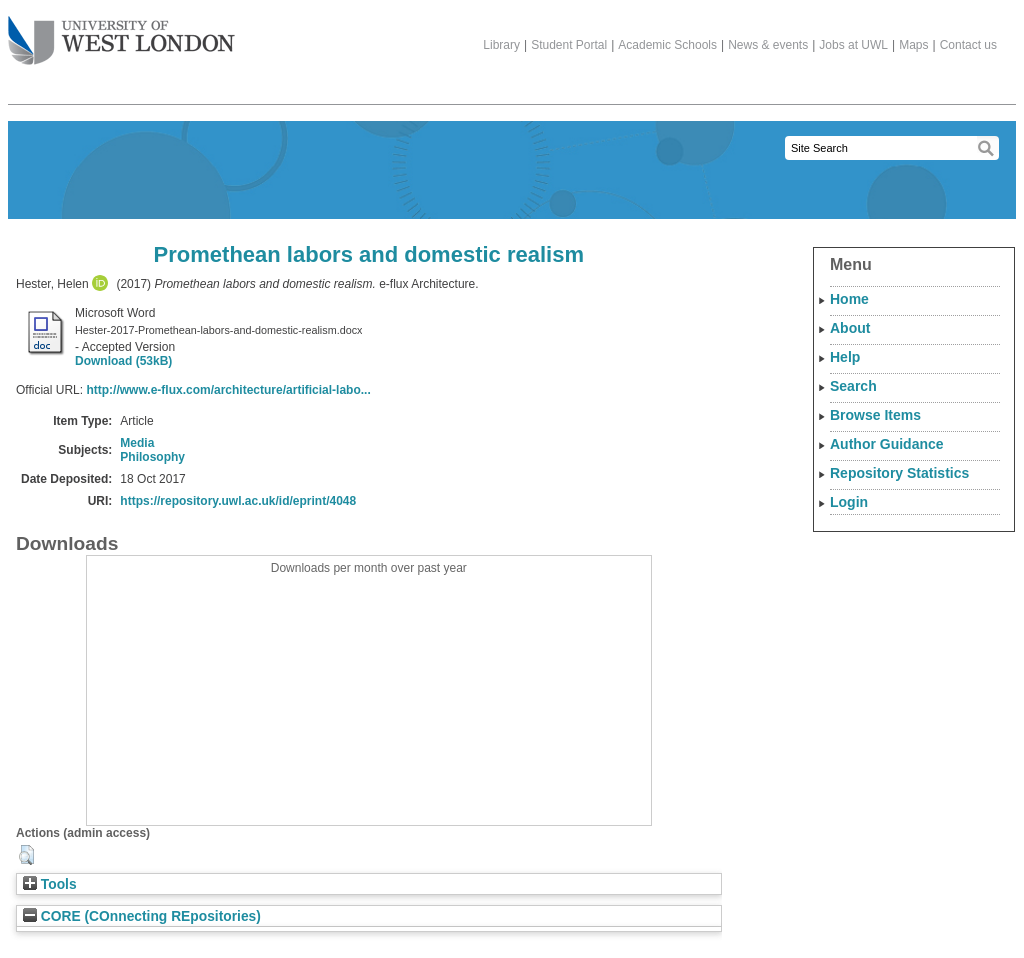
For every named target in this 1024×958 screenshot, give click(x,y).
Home (849, 299)
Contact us (968, 45)
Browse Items (875, 415)
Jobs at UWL (853, 45)
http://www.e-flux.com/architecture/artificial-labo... (228, 390)
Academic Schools (667, 45)
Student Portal (569, 45)
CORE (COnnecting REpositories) (142, 916)
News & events (768, 45)
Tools (50, 884)
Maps (913, 45)
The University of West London (121, 33)
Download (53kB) (123, 361)
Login (849, 502)
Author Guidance (887, 444)
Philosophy (152, 457)
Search (853, 386)
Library (501, 45)
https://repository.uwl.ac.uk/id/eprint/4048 (238, 501)
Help (845, 357)
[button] (26, 855)
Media (137, 443)
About (850, 328)
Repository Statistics (899, 473)
